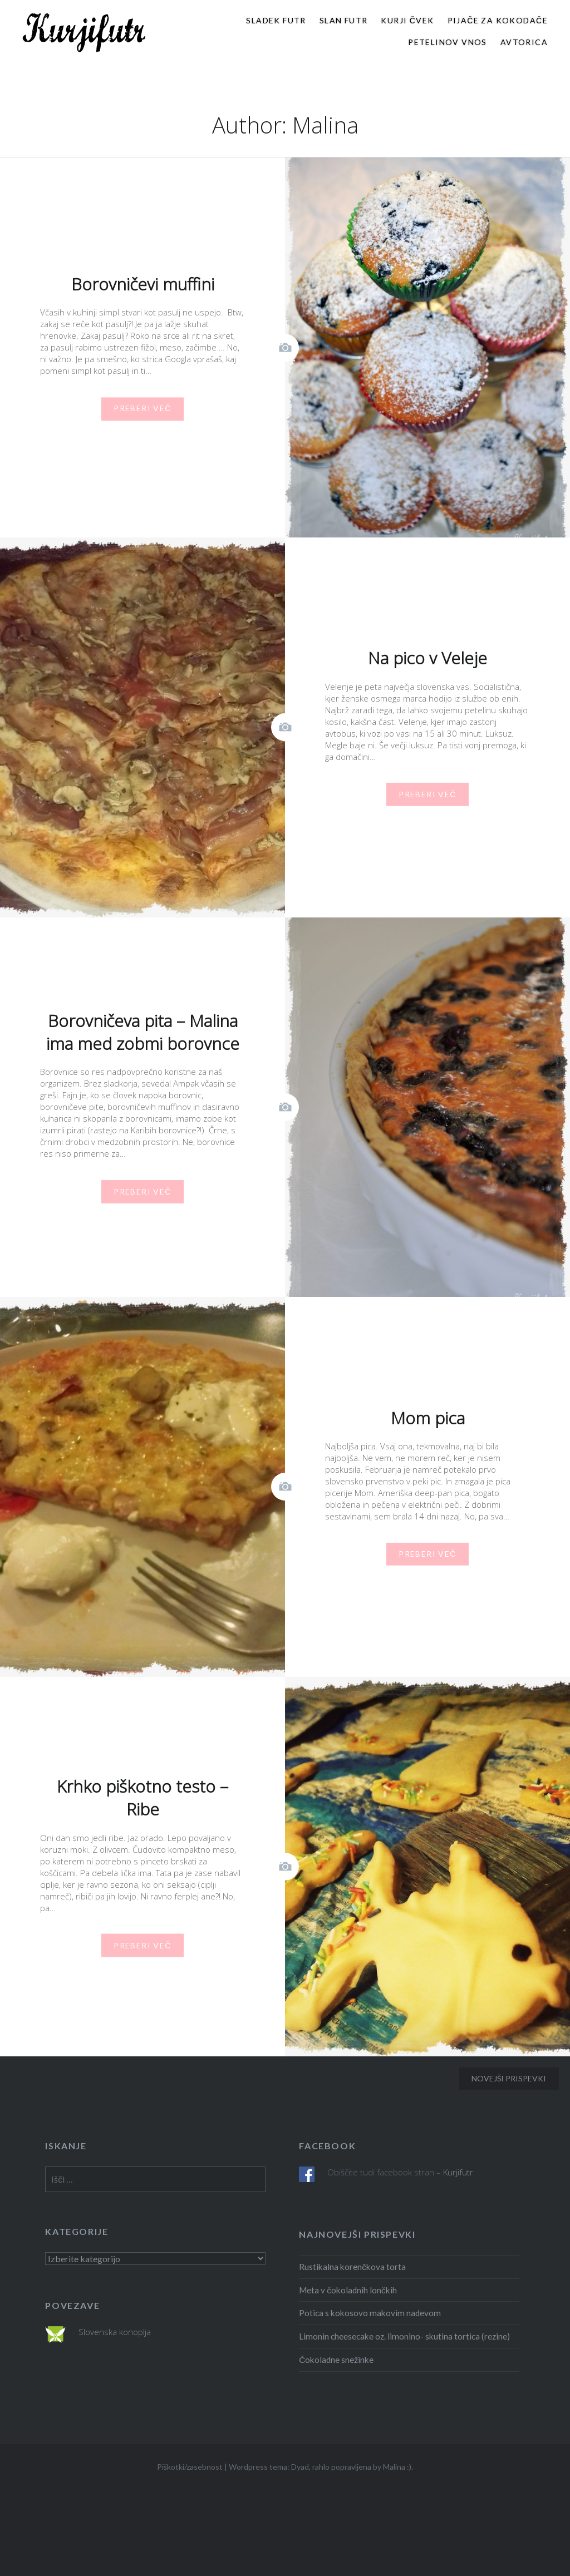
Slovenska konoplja (114, 2331)
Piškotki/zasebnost (190, 2466)
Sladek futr (276, 20)
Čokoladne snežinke (336, 2360)
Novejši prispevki (508, 2078)
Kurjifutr (458, 2172)
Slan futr (344, 20)
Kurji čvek (407, 20)
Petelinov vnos (447, 42)
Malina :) (397, 2466)
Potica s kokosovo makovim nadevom (370, 2313)
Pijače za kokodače (498, 20)
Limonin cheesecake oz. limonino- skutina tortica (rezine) (404, 2336)
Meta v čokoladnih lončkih (347, 2290)
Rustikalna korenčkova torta (352, 2267)
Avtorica (524, 42)
